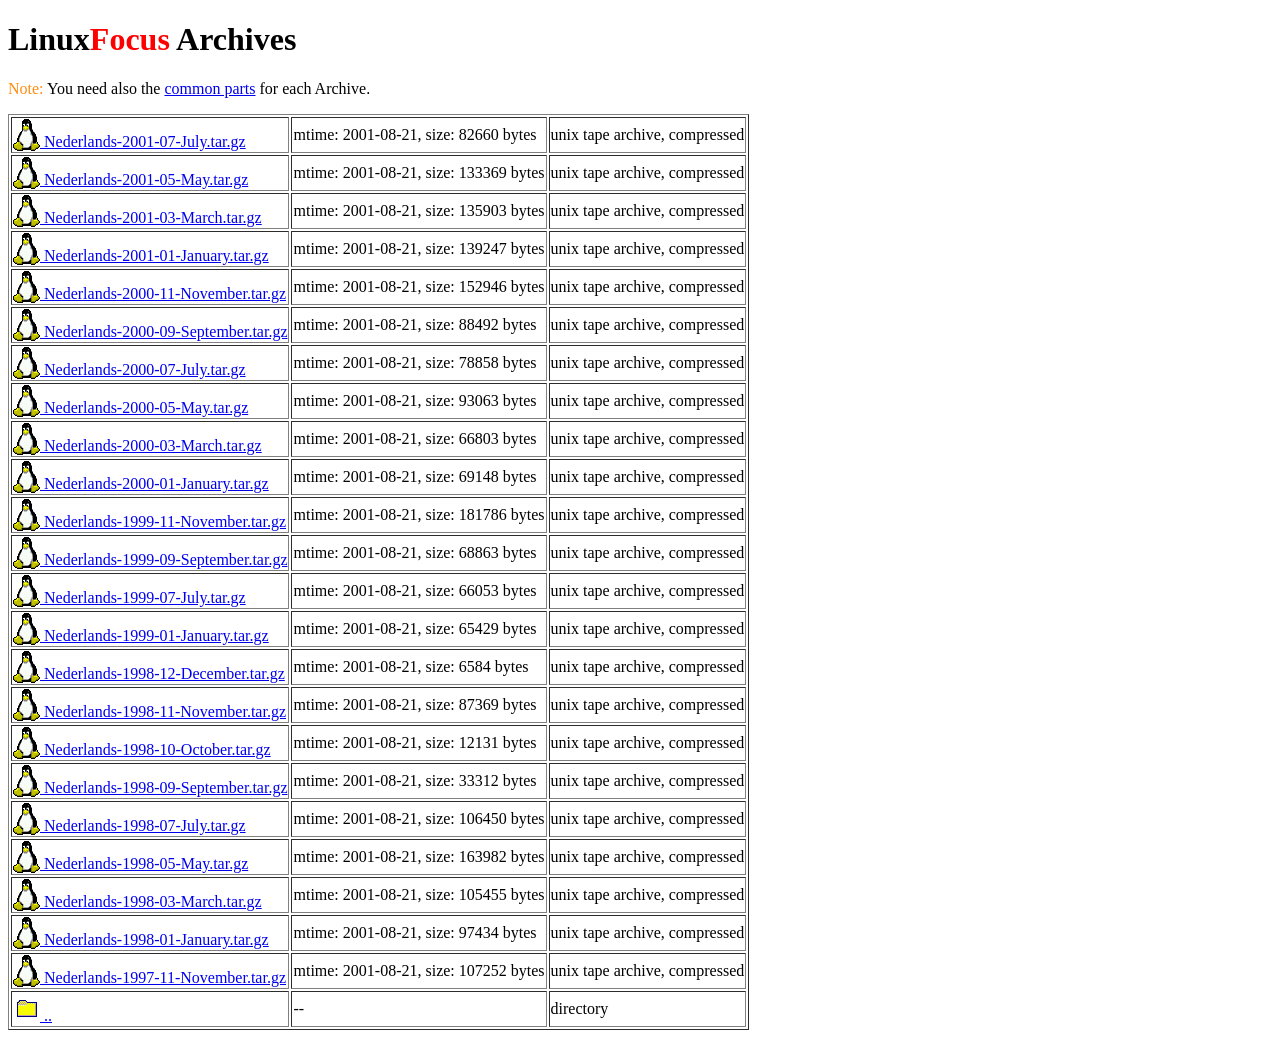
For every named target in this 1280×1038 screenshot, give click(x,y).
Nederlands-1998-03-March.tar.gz (137, 901)
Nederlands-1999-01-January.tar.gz (141, 635)
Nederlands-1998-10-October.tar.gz (142, 749)
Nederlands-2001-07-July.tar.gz (129, 141)
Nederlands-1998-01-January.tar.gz (141, 939)
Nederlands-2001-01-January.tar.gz (141, 255)
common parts (209, 88)
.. (32, 1015)
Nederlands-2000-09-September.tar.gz (150, 331)
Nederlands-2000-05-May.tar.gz (130, 407)
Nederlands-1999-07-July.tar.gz (129, 597)
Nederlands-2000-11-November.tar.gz (149, 293)
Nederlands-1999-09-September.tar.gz (150, 559)
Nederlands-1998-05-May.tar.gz (130, 863)
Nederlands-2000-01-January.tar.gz (141, 483)
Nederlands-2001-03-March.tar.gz (137, 217)
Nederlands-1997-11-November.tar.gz (149, 977)
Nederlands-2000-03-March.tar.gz (137, 445)
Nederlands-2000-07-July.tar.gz (129, 369)
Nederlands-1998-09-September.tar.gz (150, 787)
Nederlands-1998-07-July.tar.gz (129, 825)
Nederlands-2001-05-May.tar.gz (130, 179)
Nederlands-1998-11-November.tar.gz (149, 711)
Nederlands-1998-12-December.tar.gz (149, 673)
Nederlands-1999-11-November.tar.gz (149, 521)
